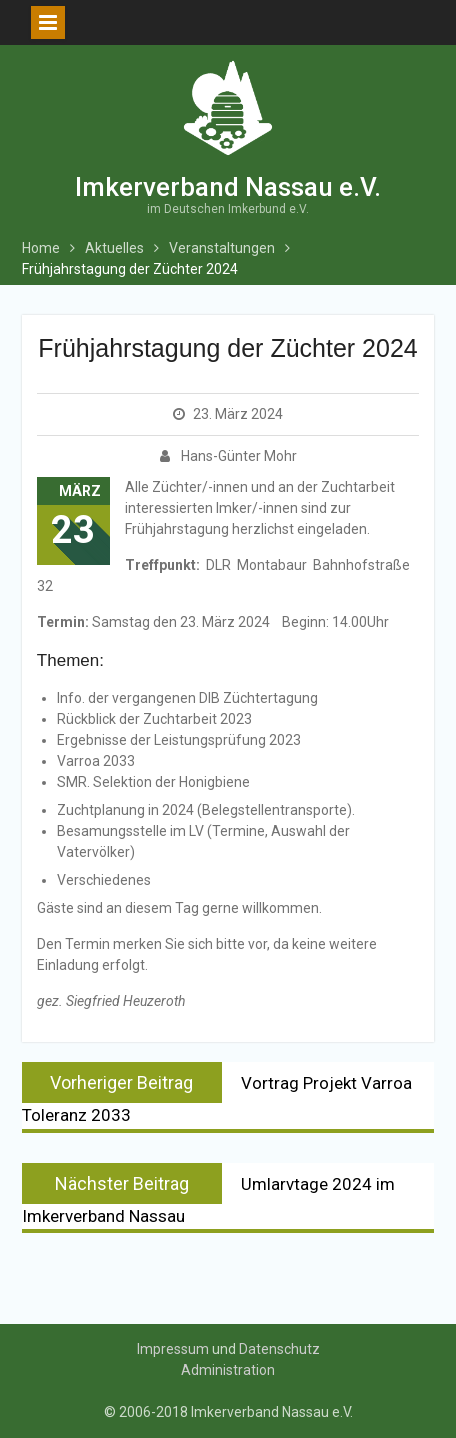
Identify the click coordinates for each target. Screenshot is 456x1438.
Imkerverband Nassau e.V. (228, 187)
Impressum (173, 1349)
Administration (228, 1370)
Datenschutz (279, 1349)
